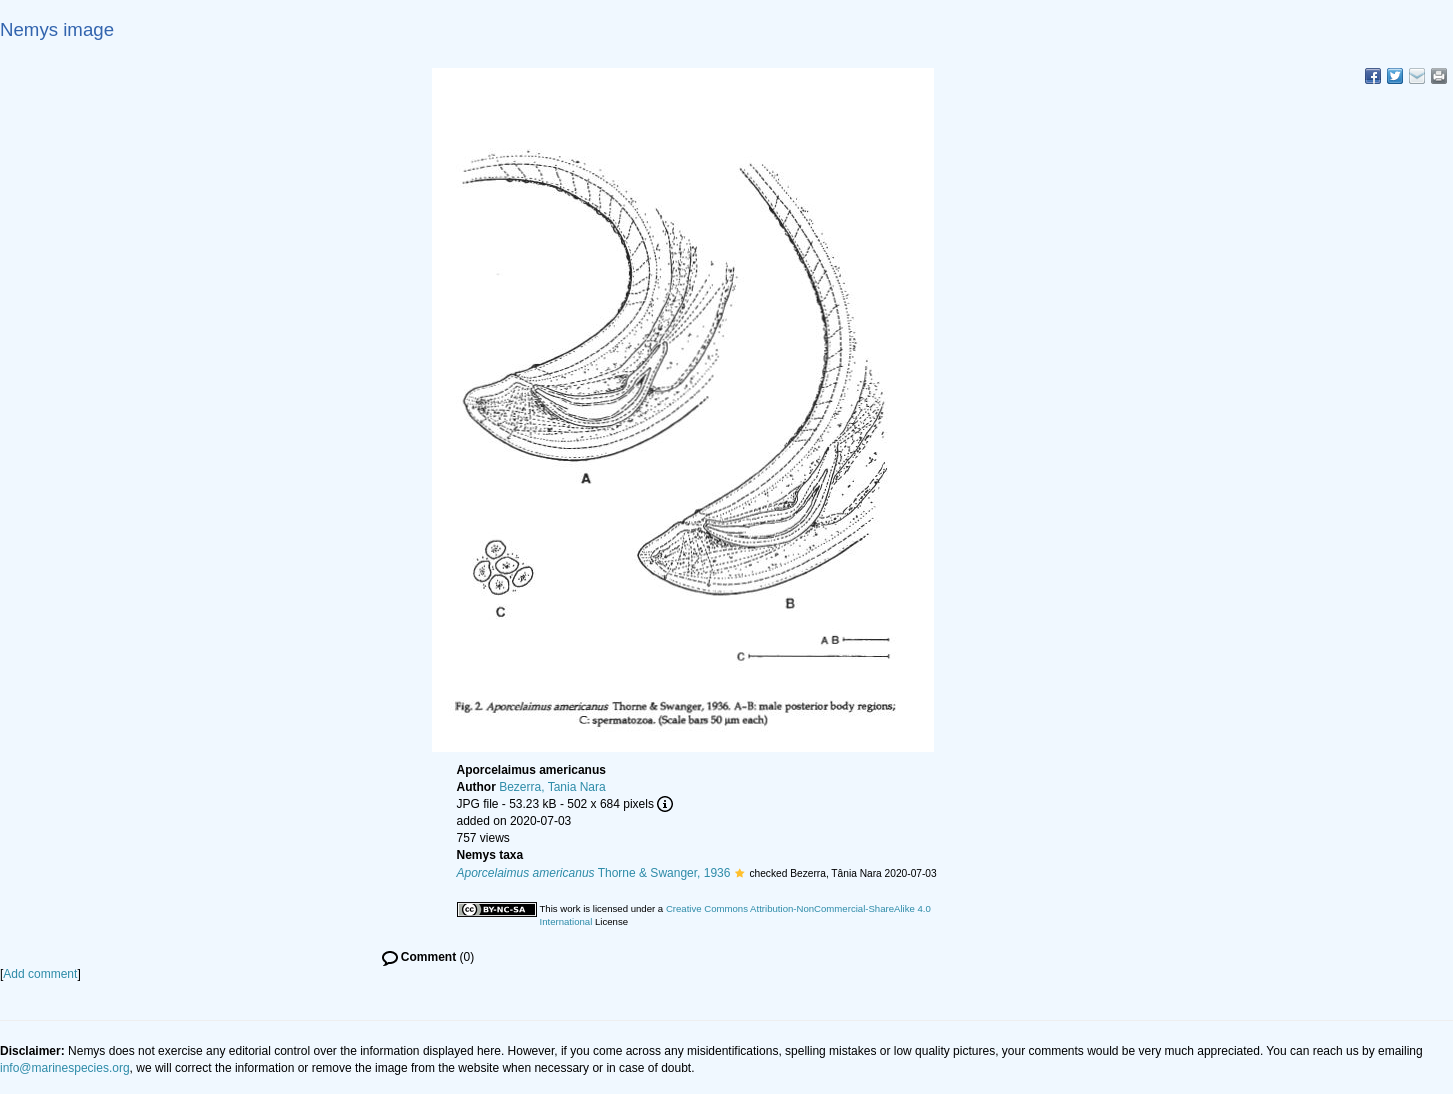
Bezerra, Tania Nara (552, 787)
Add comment (40, 974)
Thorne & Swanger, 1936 (594, 873)
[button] (739, 873)
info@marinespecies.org (65, 1068)
